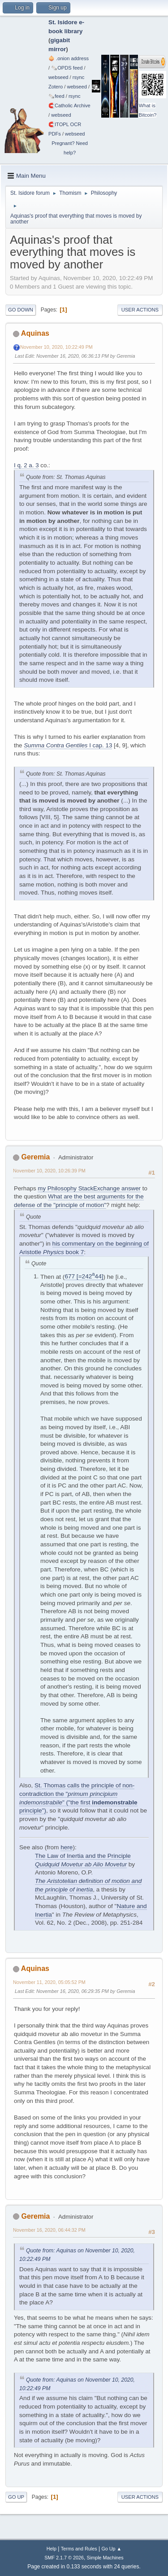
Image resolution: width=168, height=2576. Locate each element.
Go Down (20, 309)
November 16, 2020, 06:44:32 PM (49, 2230)
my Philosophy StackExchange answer (89, 1188)
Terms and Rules (79, 2548)
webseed (58, 77)
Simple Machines (105, 2557)
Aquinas (35, 333)
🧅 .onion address (68, 58)
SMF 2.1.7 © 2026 (64, 2557)
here (66, 1847)
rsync (79, 77)
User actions (140, 309)
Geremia (35, 1157)
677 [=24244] (84, 1276)
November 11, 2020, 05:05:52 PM (49, 1982)
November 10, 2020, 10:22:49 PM (56, 347)
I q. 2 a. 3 (26, 465)
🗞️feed (56, 96)
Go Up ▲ (111, 2548)
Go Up (16, 2497)
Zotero (55, 86)
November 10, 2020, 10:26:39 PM (49, 1170)
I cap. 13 (68, 745)
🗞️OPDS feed (66, 67)
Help (51, 2548)
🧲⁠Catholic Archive (69, 105)
